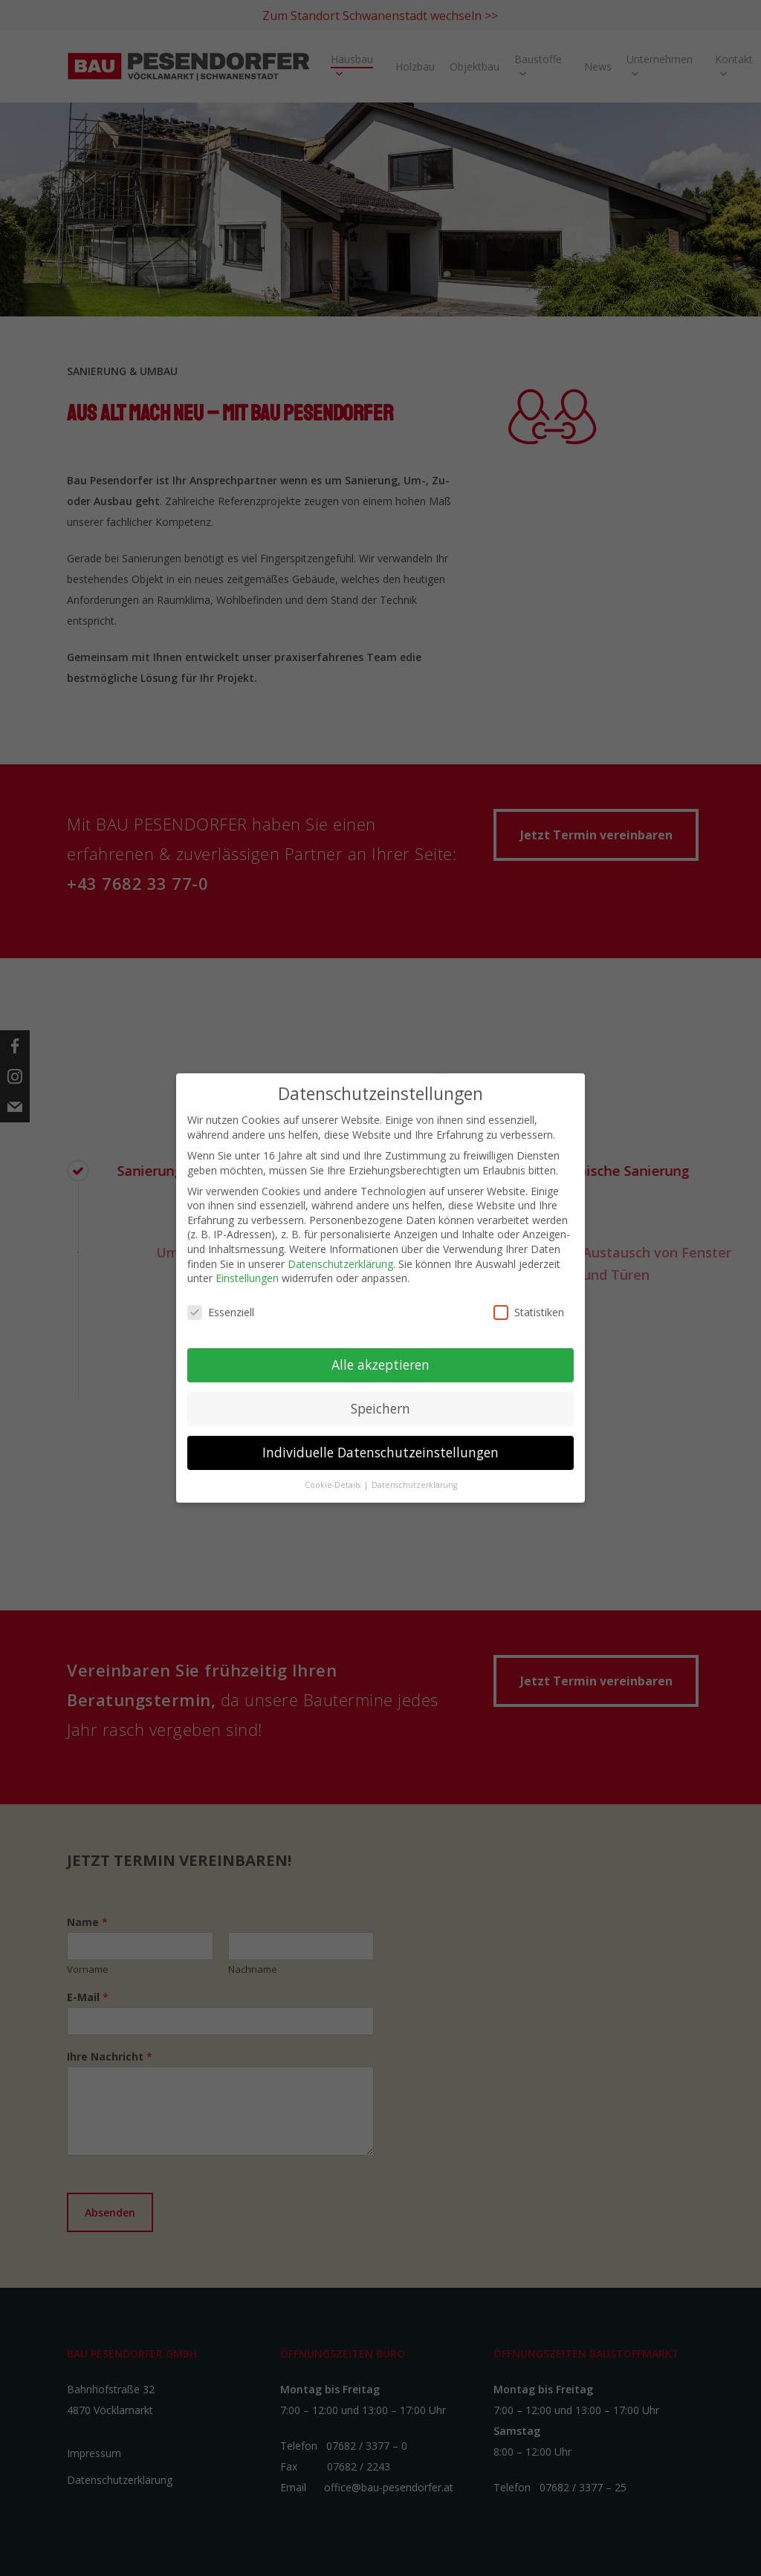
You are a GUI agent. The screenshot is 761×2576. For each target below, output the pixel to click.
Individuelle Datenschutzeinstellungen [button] (380, 1452)
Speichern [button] (380, 1408)
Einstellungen (247, 1278)
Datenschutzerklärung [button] (414, 1485)
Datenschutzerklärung (340, 1264)
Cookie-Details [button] (334, 1485)
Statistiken (528, 1312)
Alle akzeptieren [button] (380, 1364)
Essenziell (220, 1312)
